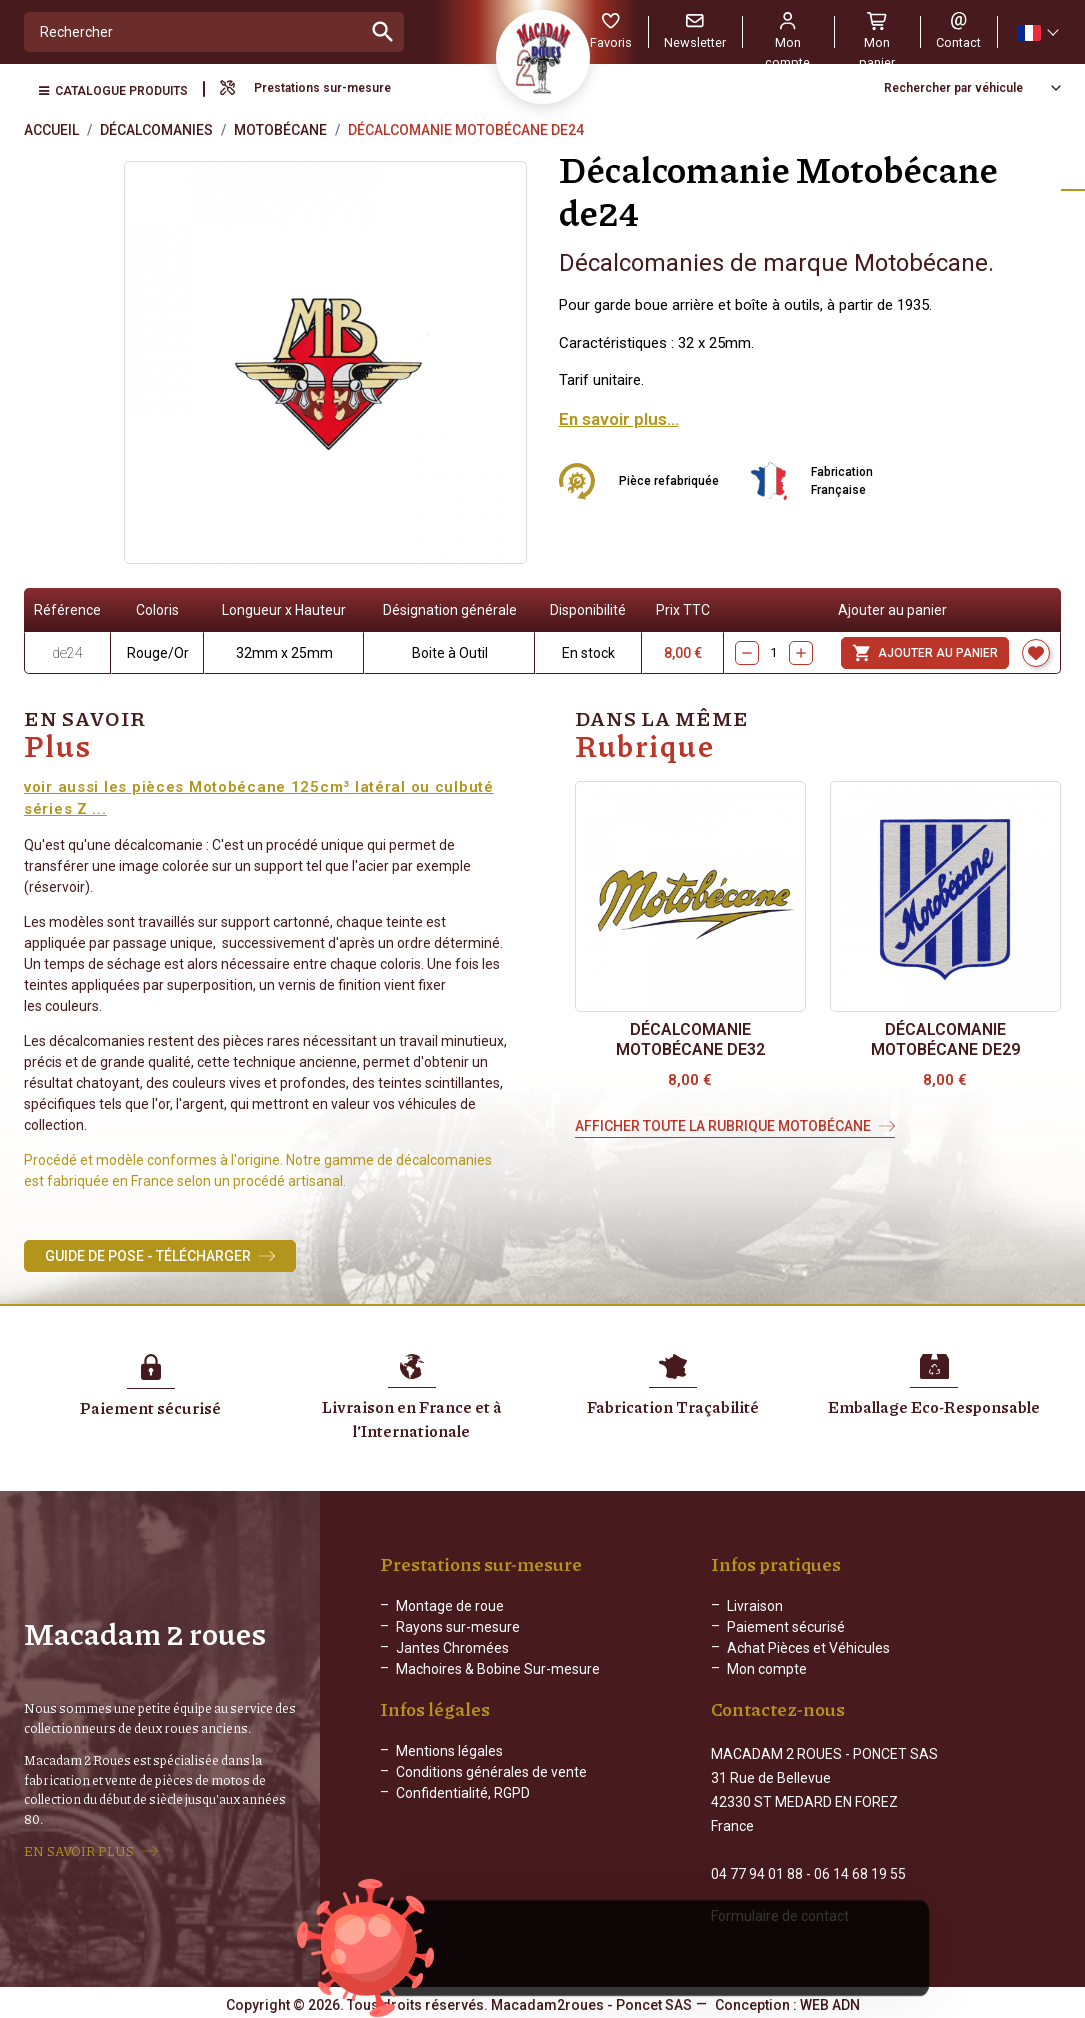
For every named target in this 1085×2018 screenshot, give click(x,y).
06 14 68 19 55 (860, 1872)
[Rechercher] (193, 32)
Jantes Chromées (452, 1648)
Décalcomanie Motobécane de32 (690, 1039)
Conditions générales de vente (491, 1788)
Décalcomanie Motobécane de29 (945, 1039)
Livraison (755, 1606)
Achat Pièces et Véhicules (808, 1648)
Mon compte (767, 1669)
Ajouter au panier (925, 653)
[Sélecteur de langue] (1037, 32)
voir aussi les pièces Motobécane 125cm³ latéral (217, 787)
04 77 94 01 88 (757, 1872)
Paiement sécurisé (786, 1627)
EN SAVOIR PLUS (79, 1850)
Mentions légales (449, 1767)
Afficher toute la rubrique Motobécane (723, 1126)
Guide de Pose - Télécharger (148, 1256)
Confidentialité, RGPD (463, 1809)
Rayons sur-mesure (458, 1627)
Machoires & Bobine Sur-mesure (498, 1669)
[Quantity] (774, 653)
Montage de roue (450, 1606)
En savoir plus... (619, 419)
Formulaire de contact (780, 1914)
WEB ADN (830, 2003)
